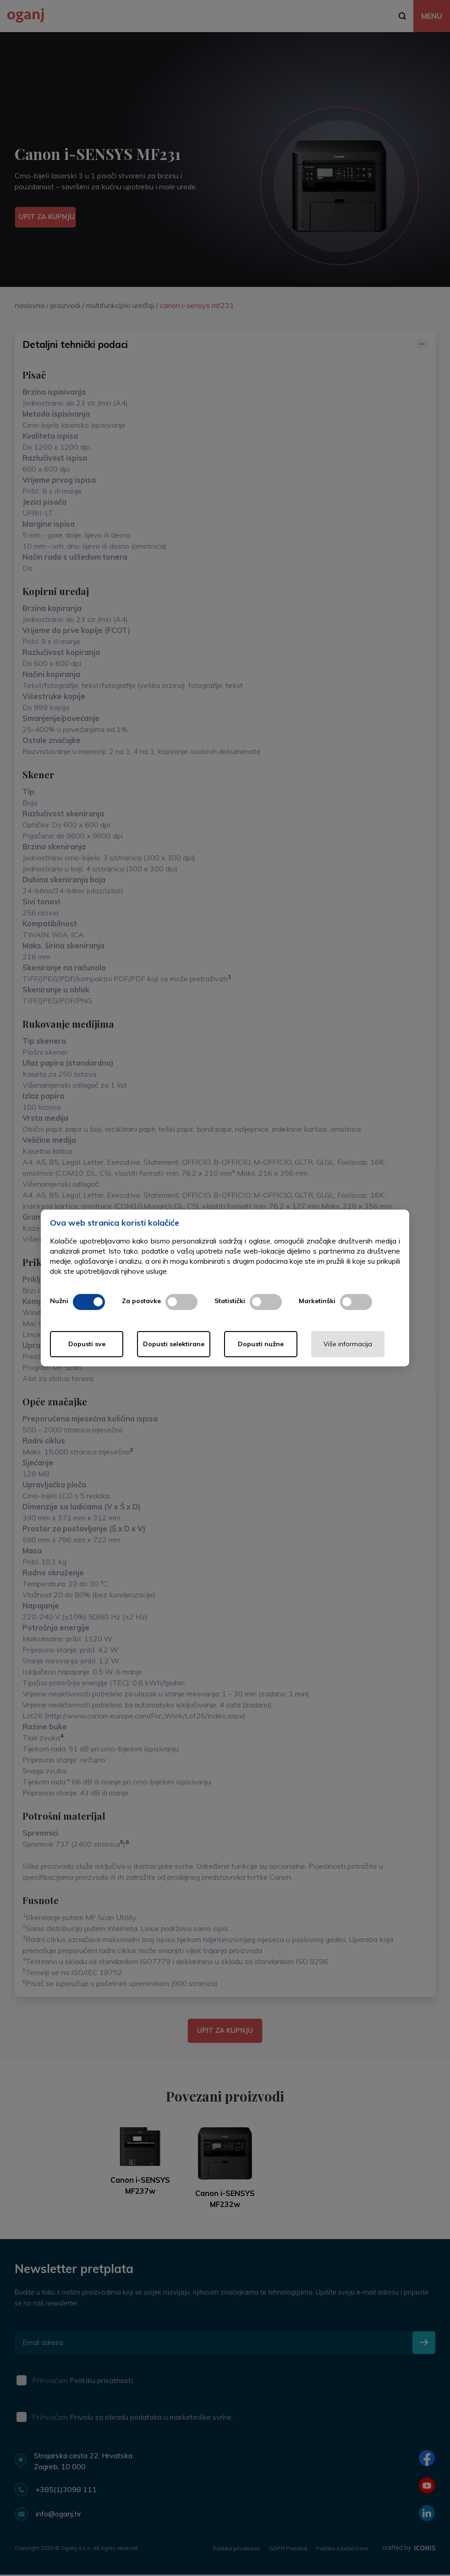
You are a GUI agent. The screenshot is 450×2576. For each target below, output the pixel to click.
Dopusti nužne (261, 1344)
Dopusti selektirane (173, 1344)
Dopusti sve (86, 1344)
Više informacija (348, 1344)
